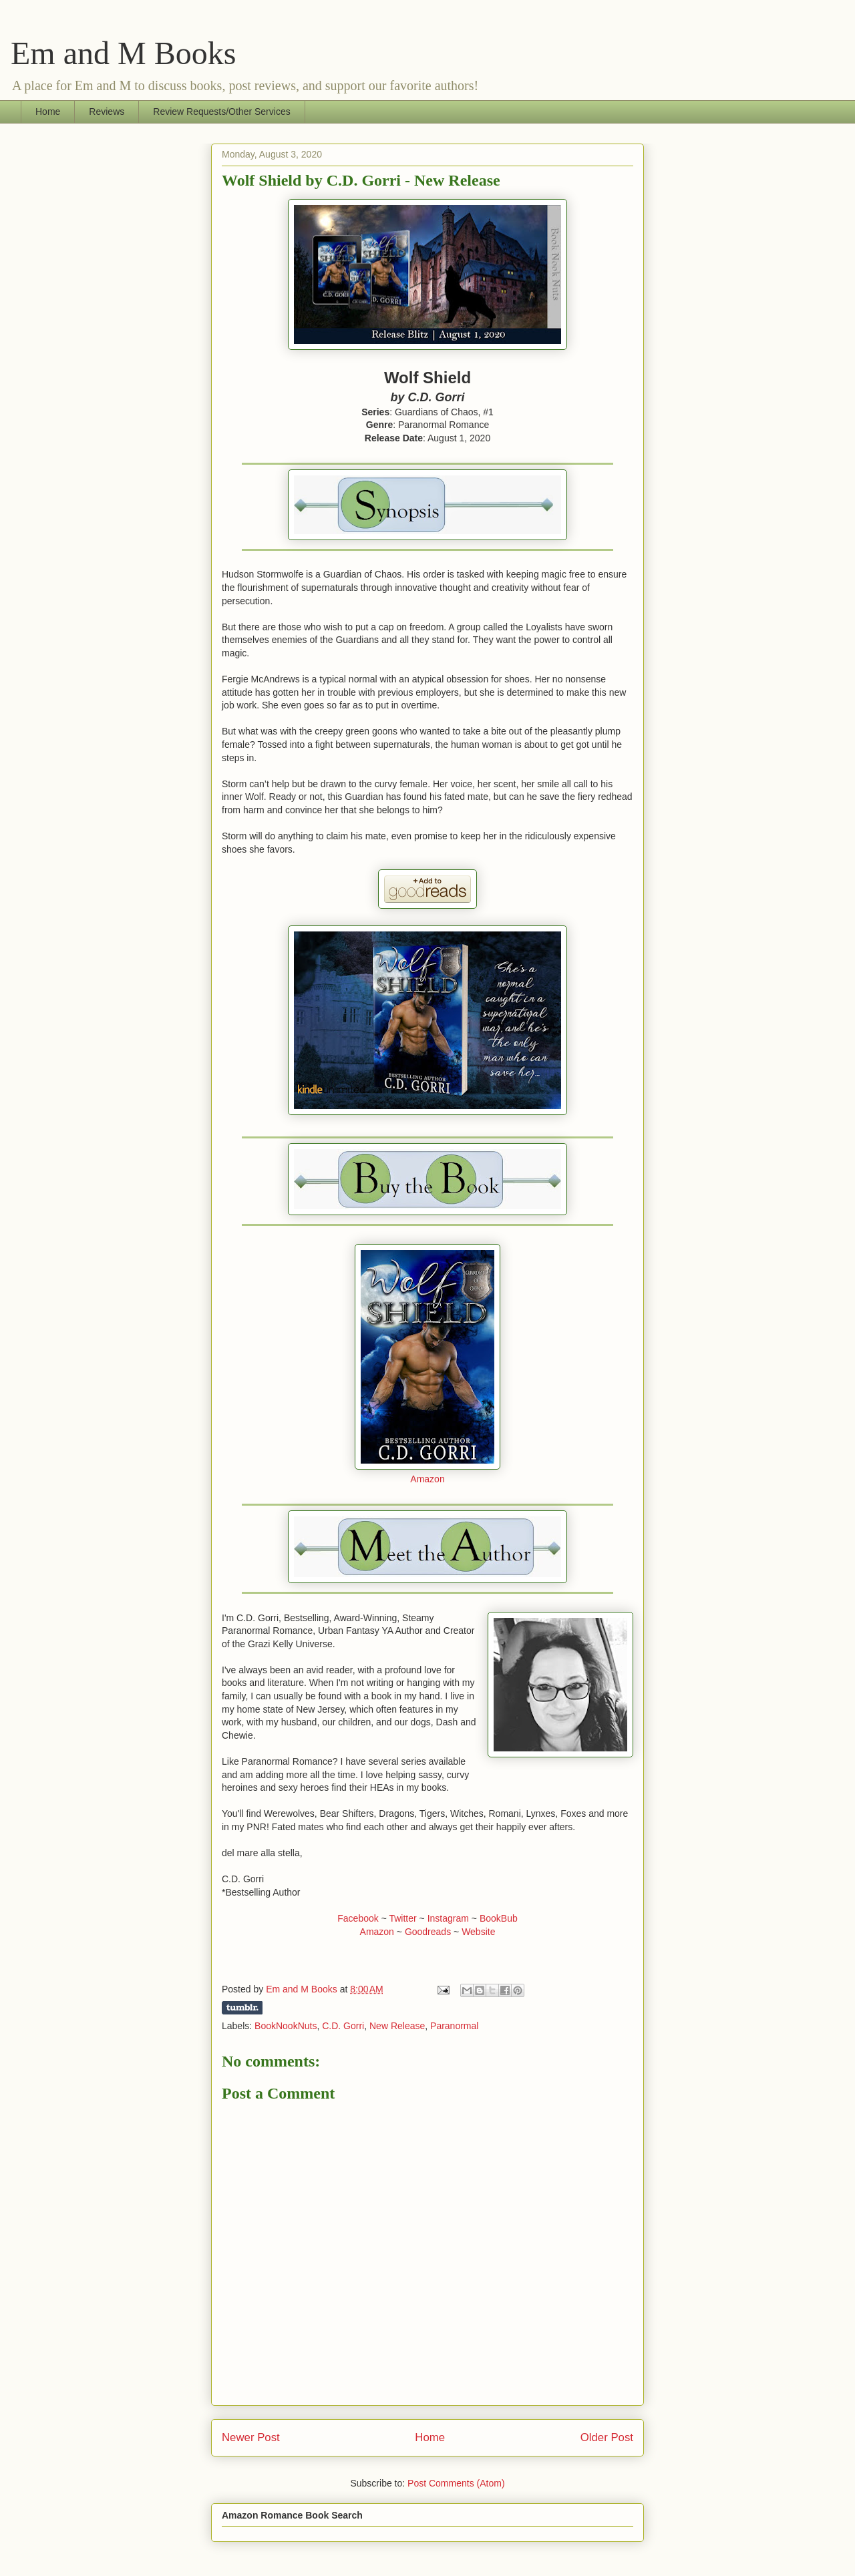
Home (47, 111)
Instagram (448, 1918)
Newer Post (251, 2437)
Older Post (606, 2437)
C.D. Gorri (343, 2025)
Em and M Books (123, 53)
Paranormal (454, 2025)
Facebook (357, 1918)
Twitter (402, 1918)
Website (478, 1931)
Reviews (106, 111)
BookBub (499, 1918)
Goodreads (428, 1931)
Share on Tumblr (242, 2007)
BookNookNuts (285, 2025)
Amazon (427, 1479)
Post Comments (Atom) (455, 2483)
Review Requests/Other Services (221, 111)
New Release (397, 2025)
